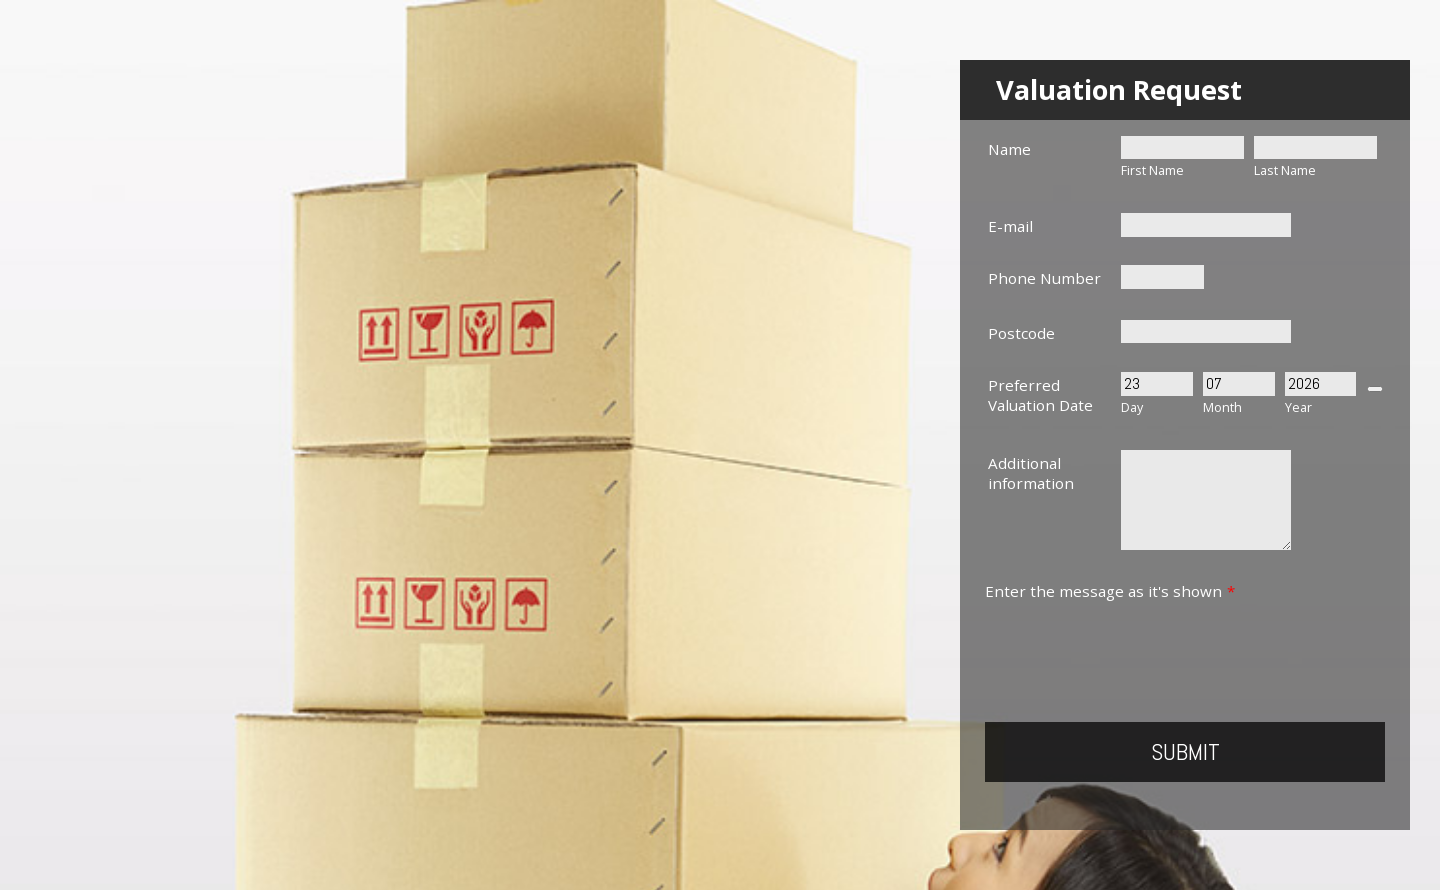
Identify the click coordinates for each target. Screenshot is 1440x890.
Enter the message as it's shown (1110, 591)
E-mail (1010, 226)
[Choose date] (1375, 389)
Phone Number (1044, 278)
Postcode (1021, 333)
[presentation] (1137, 640)
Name (1009, 149)
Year (1298, 407)
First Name (1152, 170)
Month (1222, 407)
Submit (1185, 751)
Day (1132, 407)
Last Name (1285, 170)
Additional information (1031, 473)
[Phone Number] (1162, 276)
